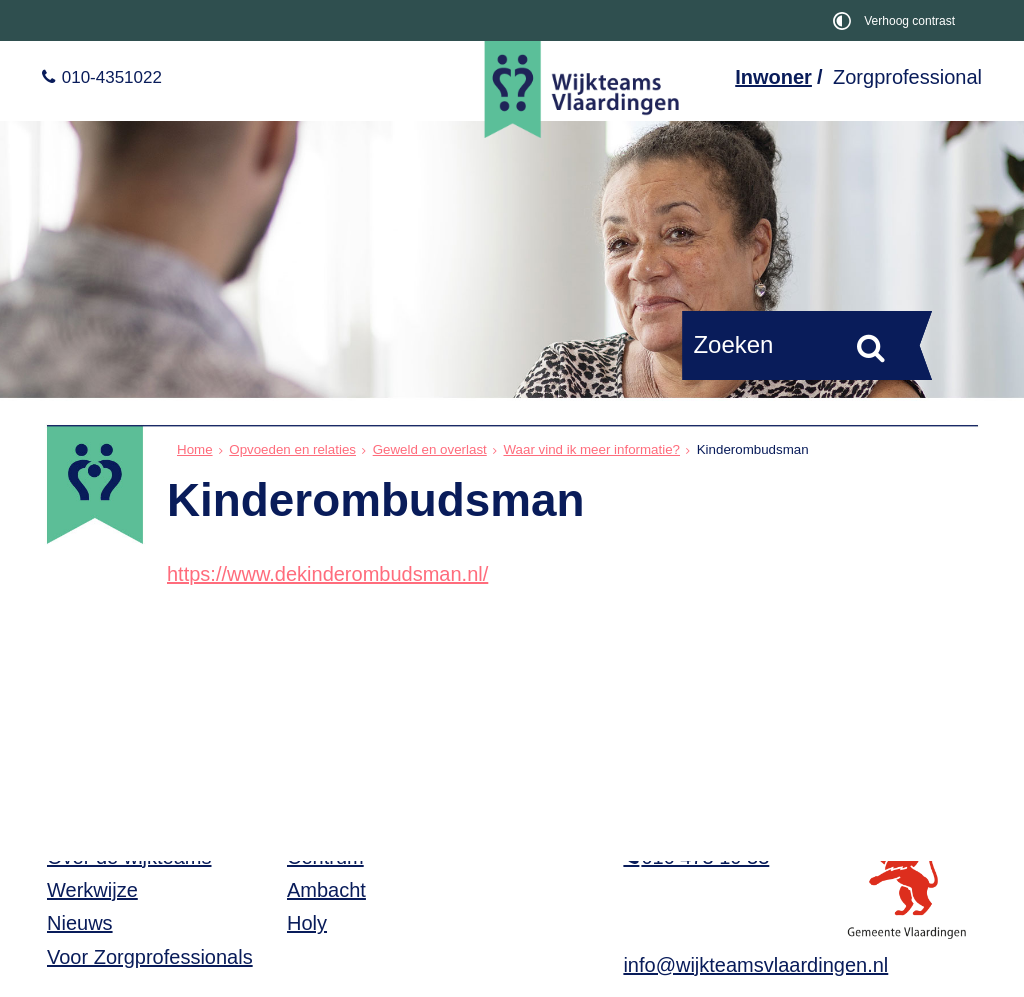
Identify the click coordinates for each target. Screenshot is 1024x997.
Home (195, 449)
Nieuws (80, 923)
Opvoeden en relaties (292, 449)
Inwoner (773, 77)
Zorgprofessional (907, 77)
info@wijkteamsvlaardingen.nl (755, 965)
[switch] (897, 20)
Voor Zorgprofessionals (150, 957)
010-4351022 (109, 77)
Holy (307, 923)
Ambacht (326, 890)
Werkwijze (92, 890)
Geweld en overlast (430, 449)
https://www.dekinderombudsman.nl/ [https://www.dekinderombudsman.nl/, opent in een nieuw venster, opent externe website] (327, 574)
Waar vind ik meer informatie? (591, 449)
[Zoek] (871, 346)
